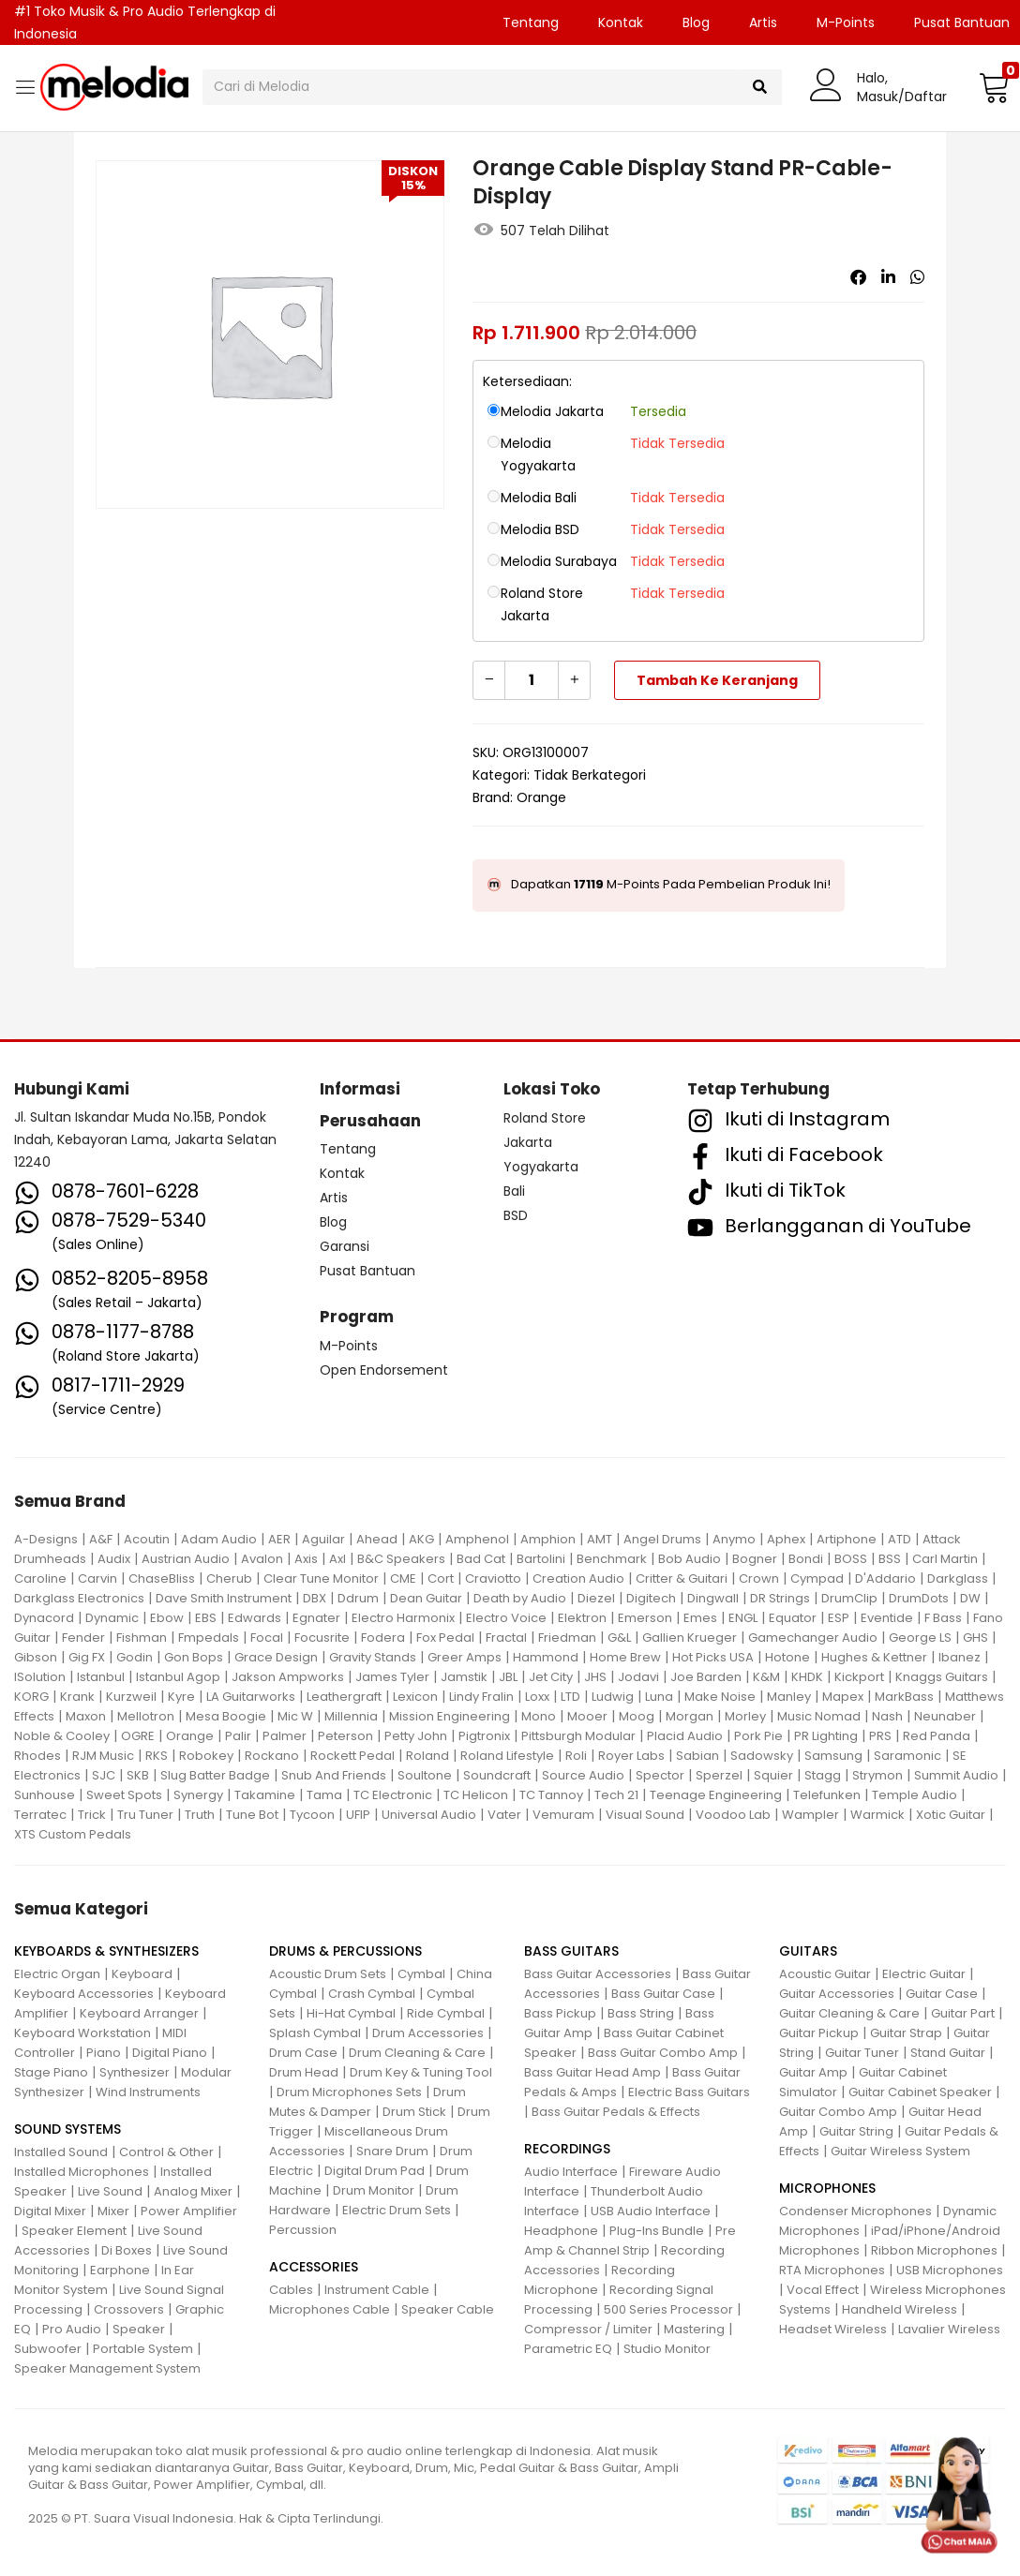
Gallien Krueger (689, 1637)
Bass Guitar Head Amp (592, 2072)
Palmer (284, 1736)
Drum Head (303, 2072)
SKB (138, 1775)
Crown (759, 1578)
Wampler (810, 1815)
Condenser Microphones (855, 2211)
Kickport (859, 1677)
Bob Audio (689, 1559)
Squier (773, 1775)
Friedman (567, 1637)
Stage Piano (51, 2072)
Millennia (351, 1716)
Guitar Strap (906, 2033)
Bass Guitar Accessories (597, 1974)
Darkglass (957, 1578)
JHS (595, 1677)
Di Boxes (126, 2250)
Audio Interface (571, 2172)
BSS (889, 1559)
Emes (700, 1618)
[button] (992, 87)
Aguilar (323, 1539)
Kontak (620, 22)
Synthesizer (134, 2072)
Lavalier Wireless (949, 2329)
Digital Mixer (50, 2211)
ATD (899, 1539)
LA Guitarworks (250, 1696)
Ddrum (358, 1598)
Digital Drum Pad (374, 2171)
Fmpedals (208, 1637)
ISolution (40, 1677)
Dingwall (713, 1598)
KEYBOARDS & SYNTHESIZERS (106, 1951)
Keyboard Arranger (139, 2013)
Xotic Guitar (950, 1815)
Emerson (645, 1618)
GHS (975, 1637)
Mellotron (145, 1716)
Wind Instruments (148, 2092)
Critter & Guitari (682, 1578)
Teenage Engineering (716, 1795)
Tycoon (312, 1815)
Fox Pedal (445, 1637)
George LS (920, 1637)
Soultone (425, 1775)
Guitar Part (963, 2013)
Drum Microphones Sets (349, 2092)
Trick (92, 1815)
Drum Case (303, 2053)
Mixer (113, 2211)
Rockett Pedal (352, 1755)
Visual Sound (645, 1815)
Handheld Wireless (899, 2309)
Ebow (167, 1618)
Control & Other (166, 2152)
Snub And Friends (333, 1775)
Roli (576, 1755)
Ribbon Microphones (934, 2250)
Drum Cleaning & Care (417, 2053)
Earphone (120, 2270)
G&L (619, 1637)
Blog (696, 22)
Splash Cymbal (315, 2033)
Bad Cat (481, 1559)
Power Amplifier (189, 2211)
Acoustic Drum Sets (327, 1974)
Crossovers (129, 2309)
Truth (200, 1815)
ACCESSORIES (313, 2266)
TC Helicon (475, 1795)
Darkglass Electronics (79, 1598)
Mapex (842, 1696)
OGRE (138, 1736)
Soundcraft (497, 1775)
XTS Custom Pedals (72, 1834)
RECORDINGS (567, 2148)
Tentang (530, 22)
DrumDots (919, 1598)
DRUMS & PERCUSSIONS (345, 1951)
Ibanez (959, 1657)
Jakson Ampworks (288, 1677)
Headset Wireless (833, 2329)
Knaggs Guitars (941, 1677)
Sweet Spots (124, 1795)
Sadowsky (761, 1755)
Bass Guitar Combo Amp (663, 2053)
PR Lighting (826, 1736)
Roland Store (544, 1118)
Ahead (377, 1539)
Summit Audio (956, 1775)
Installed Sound (61, 2152)
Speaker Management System (107, 2368)
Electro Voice (506, 1618)
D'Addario (885, 1578)
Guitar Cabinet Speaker (920, 2092)
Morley (745, 1716)
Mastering (694, 2329)
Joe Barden (706, 1677)
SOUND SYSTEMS (67, 2129)
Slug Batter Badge (215, 1775)
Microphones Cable (329, 2309)
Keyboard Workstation (82, 2033)
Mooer (587, 1716)
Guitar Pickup (819, 2033)
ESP (838, 1618)
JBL (508, 1677)
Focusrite (322, 1637)
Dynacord (44, 1618)
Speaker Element (74, 2231)
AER (279, 1539)
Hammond (545, 1657)
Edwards (254, 1618)
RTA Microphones (832, 2270)
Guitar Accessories (836, 1994)
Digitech (651, 1598)
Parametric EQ (568, 2349)
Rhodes (37, 1755)
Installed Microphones (81, 2172)
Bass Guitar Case (663, 1994)
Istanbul (101, 1677)
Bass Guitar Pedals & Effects (616, 2112)
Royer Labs (631, 1755)
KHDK (807, 1677)
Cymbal (421, 1974)
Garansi (344, 1246)
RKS (156, 1755)
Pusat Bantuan (367, 1270)
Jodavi (638, 1677)
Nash (887, 1716)
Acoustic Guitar (825, 1974)
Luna (659, 1696)
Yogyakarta (540, 1166)
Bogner (754, 1559)
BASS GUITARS (571, 1951)
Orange (541, 797)
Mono (538, 1716)
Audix (114, 1559)
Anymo (734, 1539)
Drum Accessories (428, 2033)
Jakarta (527, 1142)
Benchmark (612, 1559)
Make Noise (720, 1696)
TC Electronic (392, 1795)
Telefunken (827, 1795)
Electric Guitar (924, 1974)
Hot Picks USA (713, 1657)
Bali (514, 1191)
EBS (206, 1618)
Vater (504, 1815)
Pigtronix (484, 1736)
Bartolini (541, 1559)
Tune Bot (252, 1815)
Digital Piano (169, 2053)
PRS (880, 1736)
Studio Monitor (667, 2349)
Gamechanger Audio (813, 1637)
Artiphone (847, 1539)
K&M (766, 1677)
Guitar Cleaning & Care (849, 2013)
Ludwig (613, 1696)
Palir (238, 1736)
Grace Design (276, 1657)
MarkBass (904, 1696)
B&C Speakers (401, 1559)
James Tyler (392, 1677)
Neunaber (945, 1716)
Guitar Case (942, 1994)
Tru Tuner (145, 1815)
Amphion (548, 1539)
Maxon (86, 1716)
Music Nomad (819, 1716)
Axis (306, 1559)
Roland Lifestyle (507, 1755)
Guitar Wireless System (900, 2151)
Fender (83, 1637)
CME (403, 1578)
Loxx (537, 1696)
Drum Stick (414, 2112)
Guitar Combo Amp (838, 2112)
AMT (599, 1539)
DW (970, 1598)
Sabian (697, 1755)
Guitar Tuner (862, 2053)
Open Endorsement (384, 1370)
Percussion (303, 2230)
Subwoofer (48, 2349)
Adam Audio (219, 1539)
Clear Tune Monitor (321, 1578)
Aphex (786, 1539)
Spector (660, 1775)
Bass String (641, 2013)
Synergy (198, 1795)
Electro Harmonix (403, 1618)
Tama (324, 1795)
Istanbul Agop (178, 1677)
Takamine (264, 1795)
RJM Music (103, 1755)
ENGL (743, 1618)
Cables (291, 2290)
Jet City (551, 1677)
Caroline (40, 1578)
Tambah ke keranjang (717, 680)
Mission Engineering (449, 1716)
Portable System (143, 2349)
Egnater (316, 1618)
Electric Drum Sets (396, 2210)
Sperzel (719, 1775)
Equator (793, 1618)
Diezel (596, 1598)
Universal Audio (429, 1815)
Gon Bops (193, 1657)
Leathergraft (344, 1696)
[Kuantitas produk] (531, 680)
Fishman (141, 1637)
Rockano (272, 1755)
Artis (763, 22)
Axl (337, 1559)
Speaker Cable (447, 2309)
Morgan (689, 1716)
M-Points (846, 22)
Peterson (345, 1736)
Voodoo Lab (733, 1815)
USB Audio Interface (651, 2211)
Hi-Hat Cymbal (351, 2013)
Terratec (40, 1815)
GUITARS (808, 1951)
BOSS (850, 1559)
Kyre (181, 1696)
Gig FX (86, 1657)
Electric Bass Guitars (689, 2092)
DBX (314, 1598)
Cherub (229, 1578)
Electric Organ (57, 1974)
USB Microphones (949, 2270)
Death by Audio (519, 1598)
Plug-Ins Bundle (656, 2231)
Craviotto (493, 1578)
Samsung (833, 1755)
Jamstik (464, 1677)
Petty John (415, 1736)
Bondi (805, 1559)
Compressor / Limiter (588, 2329)
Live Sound (110, 2191)
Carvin (97, 1578)
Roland (427, 1755)
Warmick (877, 1815)
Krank (77, 1696)
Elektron (582, 1618)
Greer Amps (465, 1657)
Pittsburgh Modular (578, 1736)
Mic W (295, 1716)
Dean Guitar (426, 1598)
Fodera (383, 1637)
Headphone (561, 2231)
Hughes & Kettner (874, 1657)
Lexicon (415, 1696)
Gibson (35, 1657)
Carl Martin (945, 1559)
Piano (103, 2053)
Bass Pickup (560, 2013)
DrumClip (849, 1598)
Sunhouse (44, 1795)
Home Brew (625, 1657)
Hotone (787, 1657)
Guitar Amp (813, 2072)
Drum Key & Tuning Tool (421, 2072)
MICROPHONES (827, 2188)
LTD (570, 1696)
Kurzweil (131, 1696)
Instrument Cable (376, 2290)
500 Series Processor (668, 2309)
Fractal (506, 1637)
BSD (515, 1215)
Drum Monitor (373, 2190)
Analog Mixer (193, 2191)
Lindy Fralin (481, 1696)
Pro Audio (71, 2329)
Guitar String (856, 2131)
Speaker (138, 2329)
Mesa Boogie (226, 1716)
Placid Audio (685, 1736)
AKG (421, 1539)
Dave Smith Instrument (224, 1598)
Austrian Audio (186, 1559)
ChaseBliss (161, 1578)
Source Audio (583, 1775)
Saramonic (907, 1755)
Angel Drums (662, 1539)
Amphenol (477, 1539)
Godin (134, 1657)
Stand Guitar (947, 2053)
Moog (636, 1716)
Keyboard (142, 1974)
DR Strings (780, 1598)
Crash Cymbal (371, 1994)
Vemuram (563, 1815)
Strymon (877, 1775)
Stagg (822, 1775)
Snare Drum (392, 2151)
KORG (31, 1696)
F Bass (943, 1618)
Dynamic (112, 1618)
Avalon (262, 1559)
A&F (100, 1539)
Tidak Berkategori (589, 775)
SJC (103, 1775)
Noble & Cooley (62, 1736)
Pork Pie (758, 1736)
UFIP (358, 1815)
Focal (266, 1637)
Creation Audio (578, 1578)
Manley (789, 1696)
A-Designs (46, 1539)
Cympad (817, 1578)
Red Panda (936, 1736)
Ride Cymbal (446, 2013)
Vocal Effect (823, 2290)
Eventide (887, 1618)
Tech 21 (616, 1795)
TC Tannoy (551, 1795)
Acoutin (147, 1539)
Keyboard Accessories (84, 1994)
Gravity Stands (372, 1657)
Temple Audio (914, 1795)
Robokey (206, 1755)
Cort (441, 1578)
